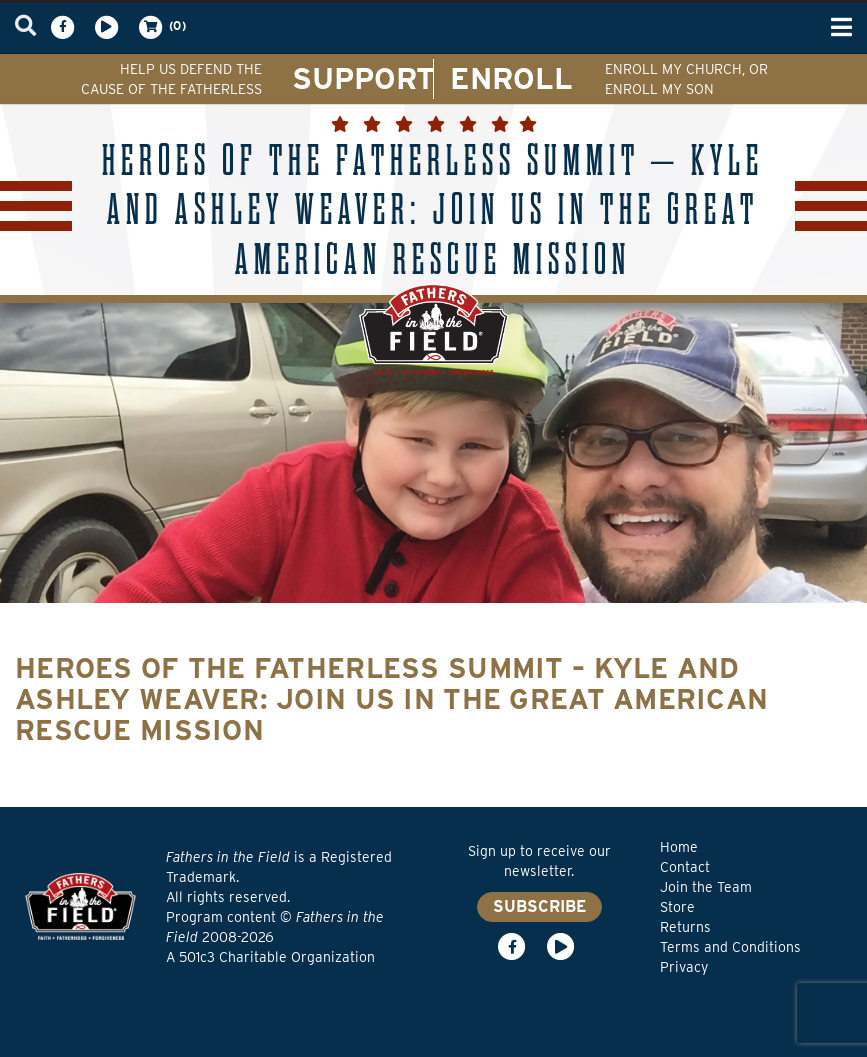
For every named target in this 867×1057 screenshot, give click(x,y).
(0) (161, 27)
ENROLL (511, 78)
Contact (685, 867)
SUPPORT (363, 78)
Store (677, 907)
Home (679, 847)
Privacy (684, 967)
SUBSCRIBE (539, 906)
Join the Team (706, 887)
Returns (685, 927)
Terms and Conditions (730, 947)
